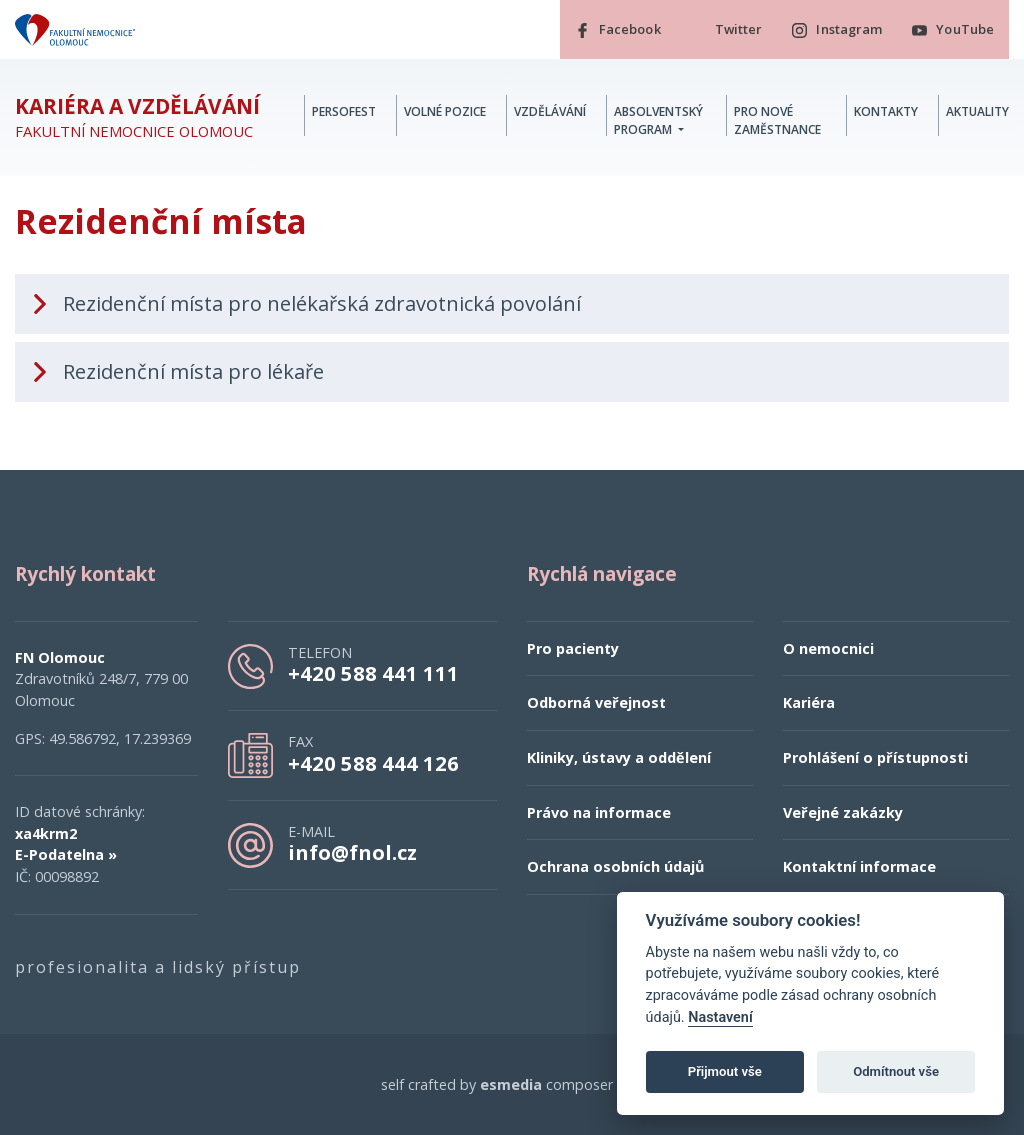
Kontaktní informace (859, 866)
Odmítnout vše (896, 1071)
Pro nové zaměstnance (777, 120)
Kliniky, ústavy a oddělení (619, 757)
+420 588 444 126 (373, 763)
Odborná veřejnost (596, 703)
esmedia (511, 1084)
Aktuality (977, 111)
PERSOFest (344, 111)
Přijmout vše (725, 1071)
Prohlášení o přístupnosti (875, 757)
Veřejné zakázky (843, 812)
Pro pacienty (573, 648)
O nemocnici (828, 648)
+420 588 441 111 (373, 673)
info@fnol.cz (352, 852)
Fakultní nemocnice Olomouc (137, 117)
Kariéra (809, 703)
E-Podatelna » (66, 855)
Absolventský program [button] (658, 120)
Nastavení (720, 1017)
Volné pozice (445, 111)
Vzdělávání (550, 111)
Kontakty (886, 111)
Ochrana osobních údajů (615, 866)
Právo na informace (599, 812)
